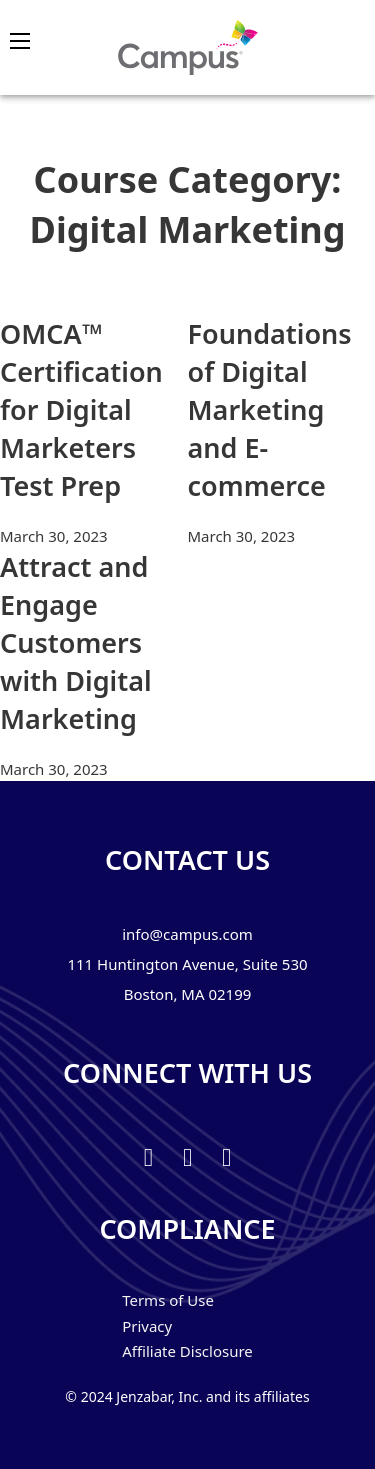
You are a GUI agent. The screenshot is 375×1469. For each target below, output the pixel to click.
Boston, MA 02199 (188, 994)
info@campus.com (187, 934)
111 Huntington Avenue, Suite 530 (187, 964)
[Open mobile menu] (20, 41)
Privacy (147, 1326)
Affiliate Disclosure (187, 1351)
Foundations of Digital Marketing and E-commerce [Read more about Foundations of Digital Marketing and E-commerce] (270, 409)
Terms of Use (168, 1300)
